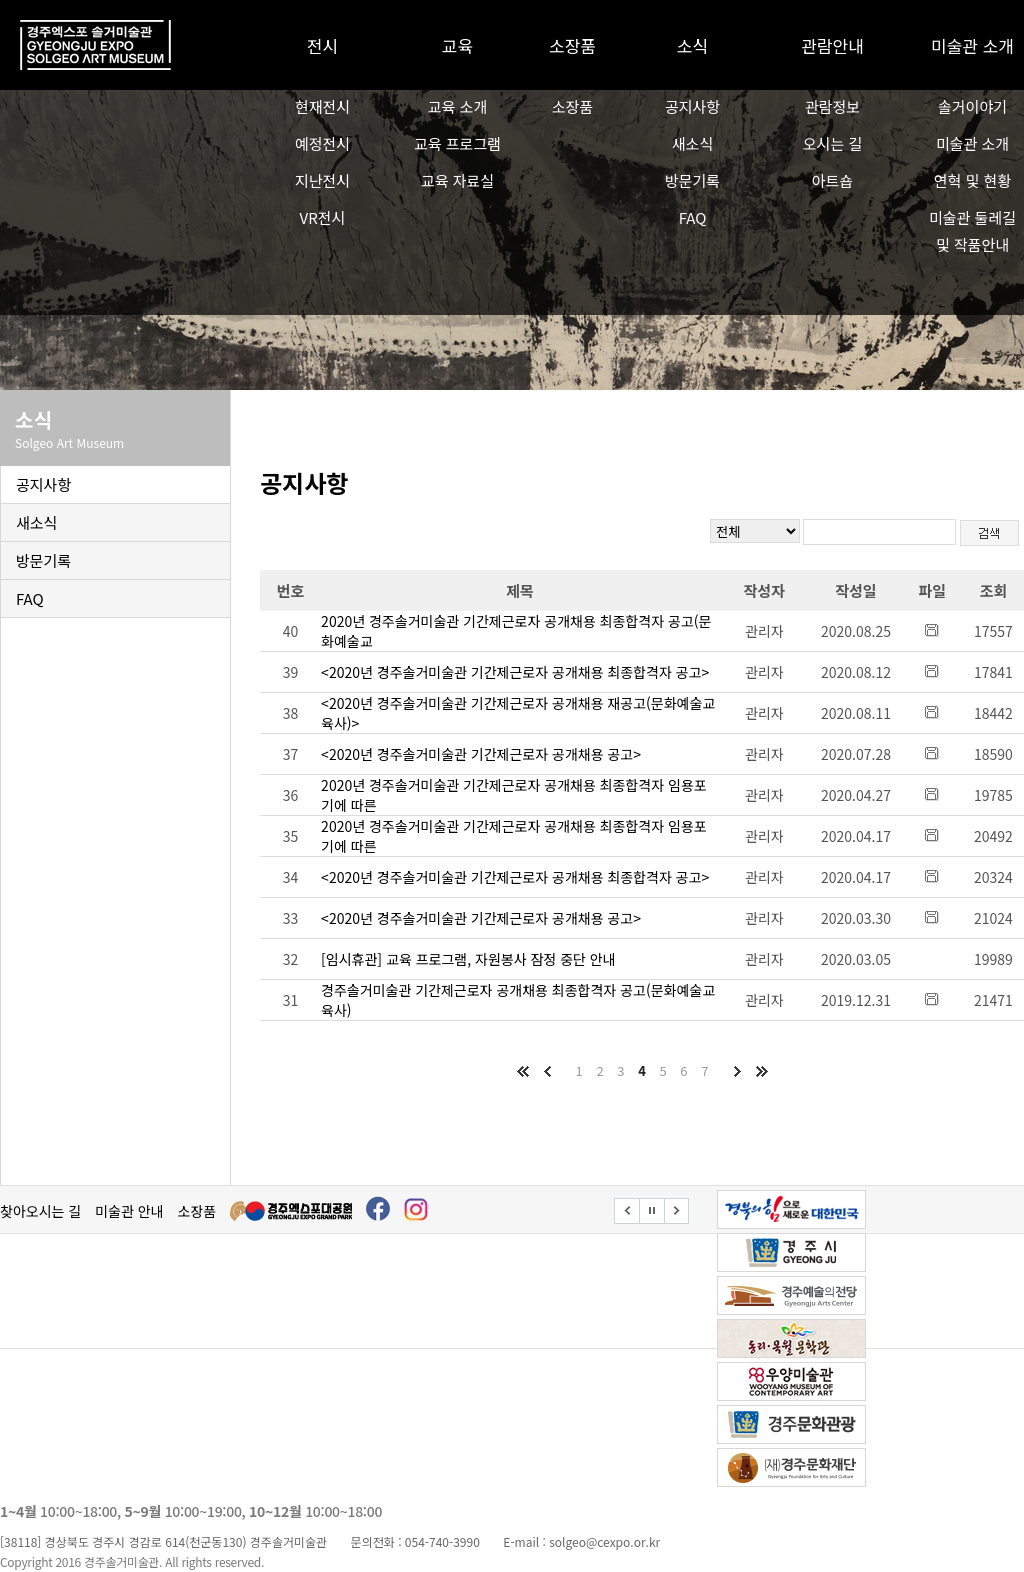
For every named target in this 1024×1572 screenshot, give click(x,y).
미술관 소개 (972, 45)
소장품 (572, 45)
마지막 (761, 1071)
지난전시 (322, 180)
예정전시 (322, 143)
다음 (737, 1071)
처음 (523, 1071)
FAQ (693, 217)
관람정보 (832, 106)
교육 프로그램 (457, 143)
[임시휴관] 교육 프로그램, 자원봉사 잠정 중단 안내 (468, 959)
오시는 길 (832, 143)
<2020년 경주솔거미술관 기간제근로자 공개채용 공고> (481, 754)
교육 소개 (457, 106)
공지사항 (692, 106)
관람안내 (832, 45)
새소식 (692, 143)
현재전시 (322, 106)
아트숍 (832, 180)
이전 (547, 1071)
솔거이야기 (972, 106)
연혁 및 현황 (972, 180)
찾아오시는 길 (40, 1211)
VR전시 (323, 217)
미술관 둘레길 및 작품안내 (972, 231)
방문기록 (692, 180)
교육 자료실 (457, 180)
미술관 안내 (129, 1211)
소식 (692, 45)
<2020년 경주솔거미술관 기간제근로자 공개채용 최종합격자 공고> (515, 672)
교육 (457, 45)
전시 (322, 45)
